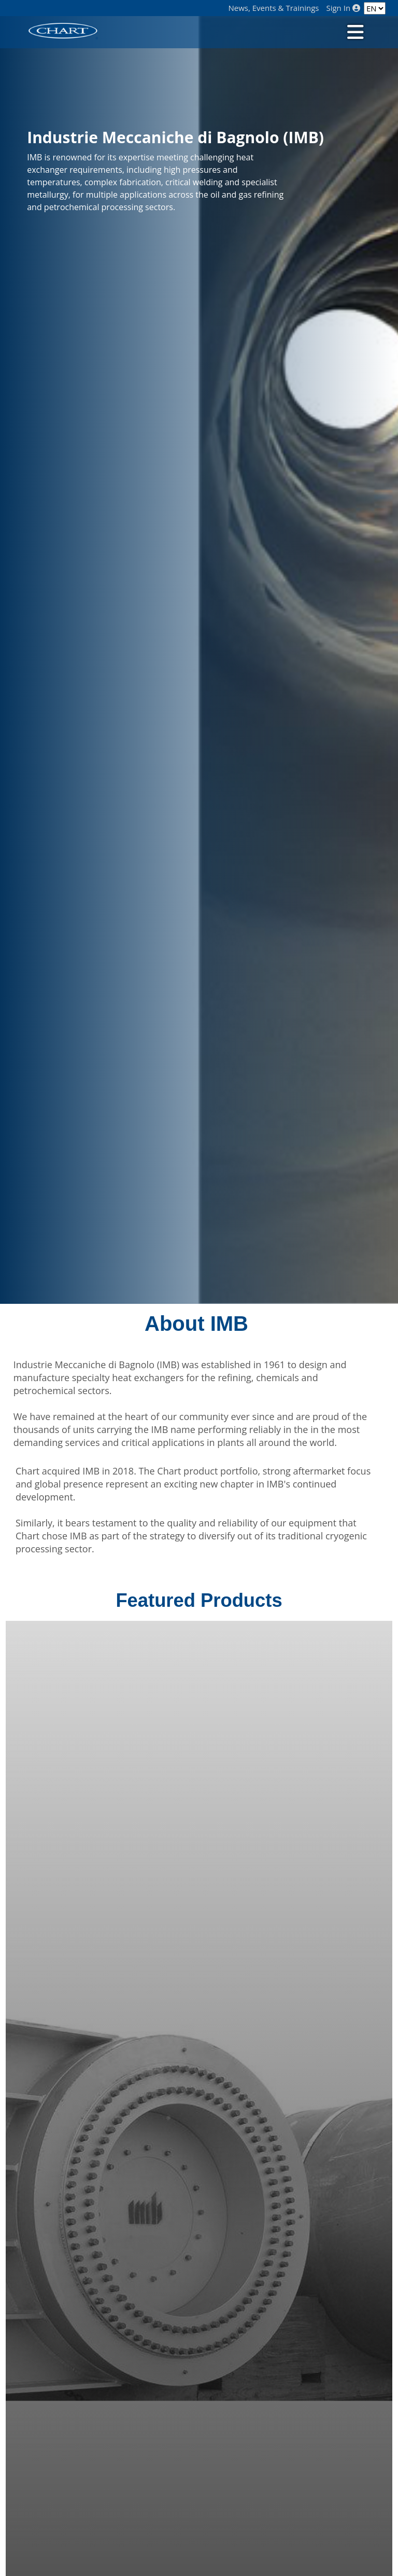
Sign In (343, 8)
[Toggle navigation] (354, 31)
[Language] (375, 8)
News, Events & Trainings (274, 8)
